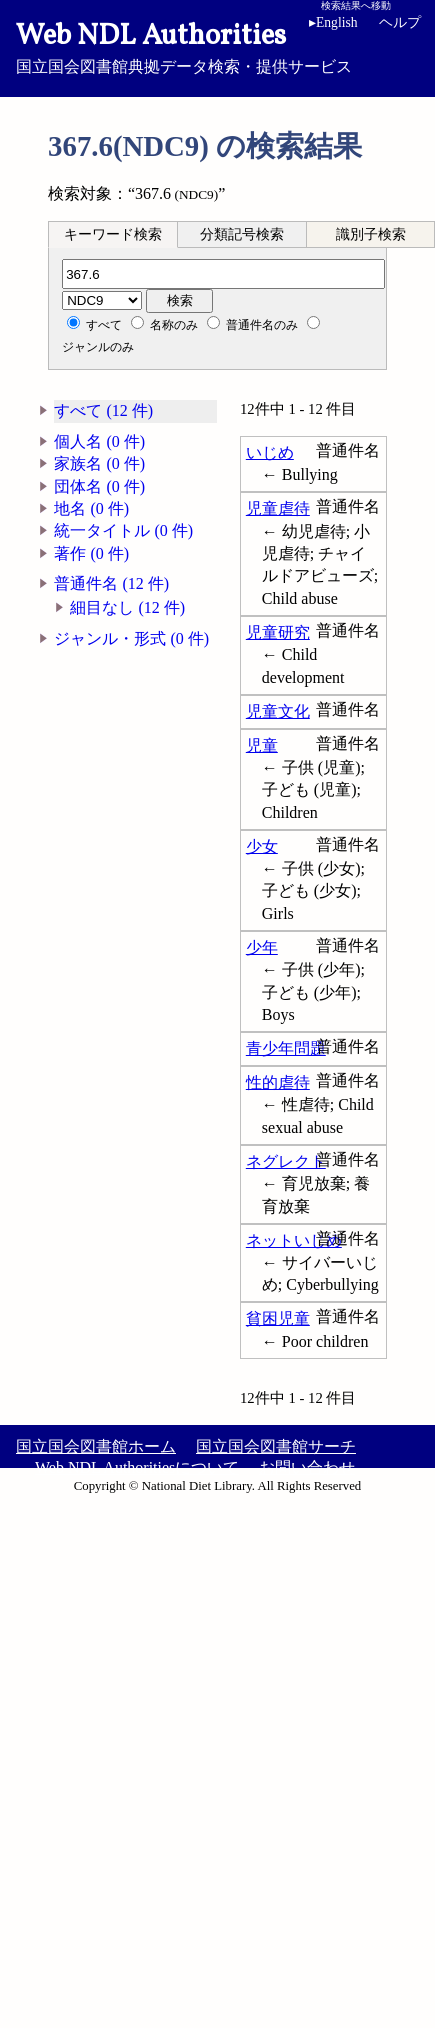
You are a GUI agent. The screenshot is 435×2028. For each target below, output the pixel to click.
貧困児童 (278, 1318)
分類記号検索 (242, 234)
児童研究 (278, 632)
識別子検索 (371, 234)
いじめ (270, 452)
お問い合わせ (307, 1467)
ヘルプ (400, 22)
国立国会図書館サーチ (276, 1446)
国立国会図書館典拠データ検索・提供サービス (217, 46)
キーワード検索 (113, 234)
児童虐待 (278, 508)
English (333, 22)
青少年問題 (286, 1048)
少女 (262, 846)
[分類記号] (223, 274)
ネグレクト (286, 1161)
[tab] (113, 234)
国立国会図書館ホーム (96, 1446)
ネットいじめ (294, 1240)
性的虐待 (278, 1082)
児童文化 (278, 711)
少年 (262, 947)
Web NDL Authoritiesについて (137, 1467)
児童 (262, 745)
